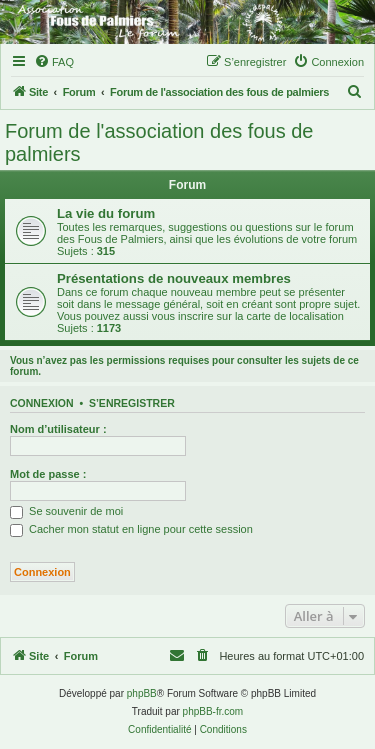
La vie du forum (106, 213)
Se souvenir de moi (66, 511)
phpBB (142, 693)
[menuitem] (54, 62)
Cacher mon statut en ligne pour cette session (131, 529)
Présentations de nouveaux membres (174, 278)
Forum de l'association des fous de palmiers (159, 142)
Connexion (42, 403)
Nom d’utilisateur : (58, 429)
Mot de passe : (48, 474)
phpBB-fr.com (213, 711)
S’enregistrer (132, 403)
